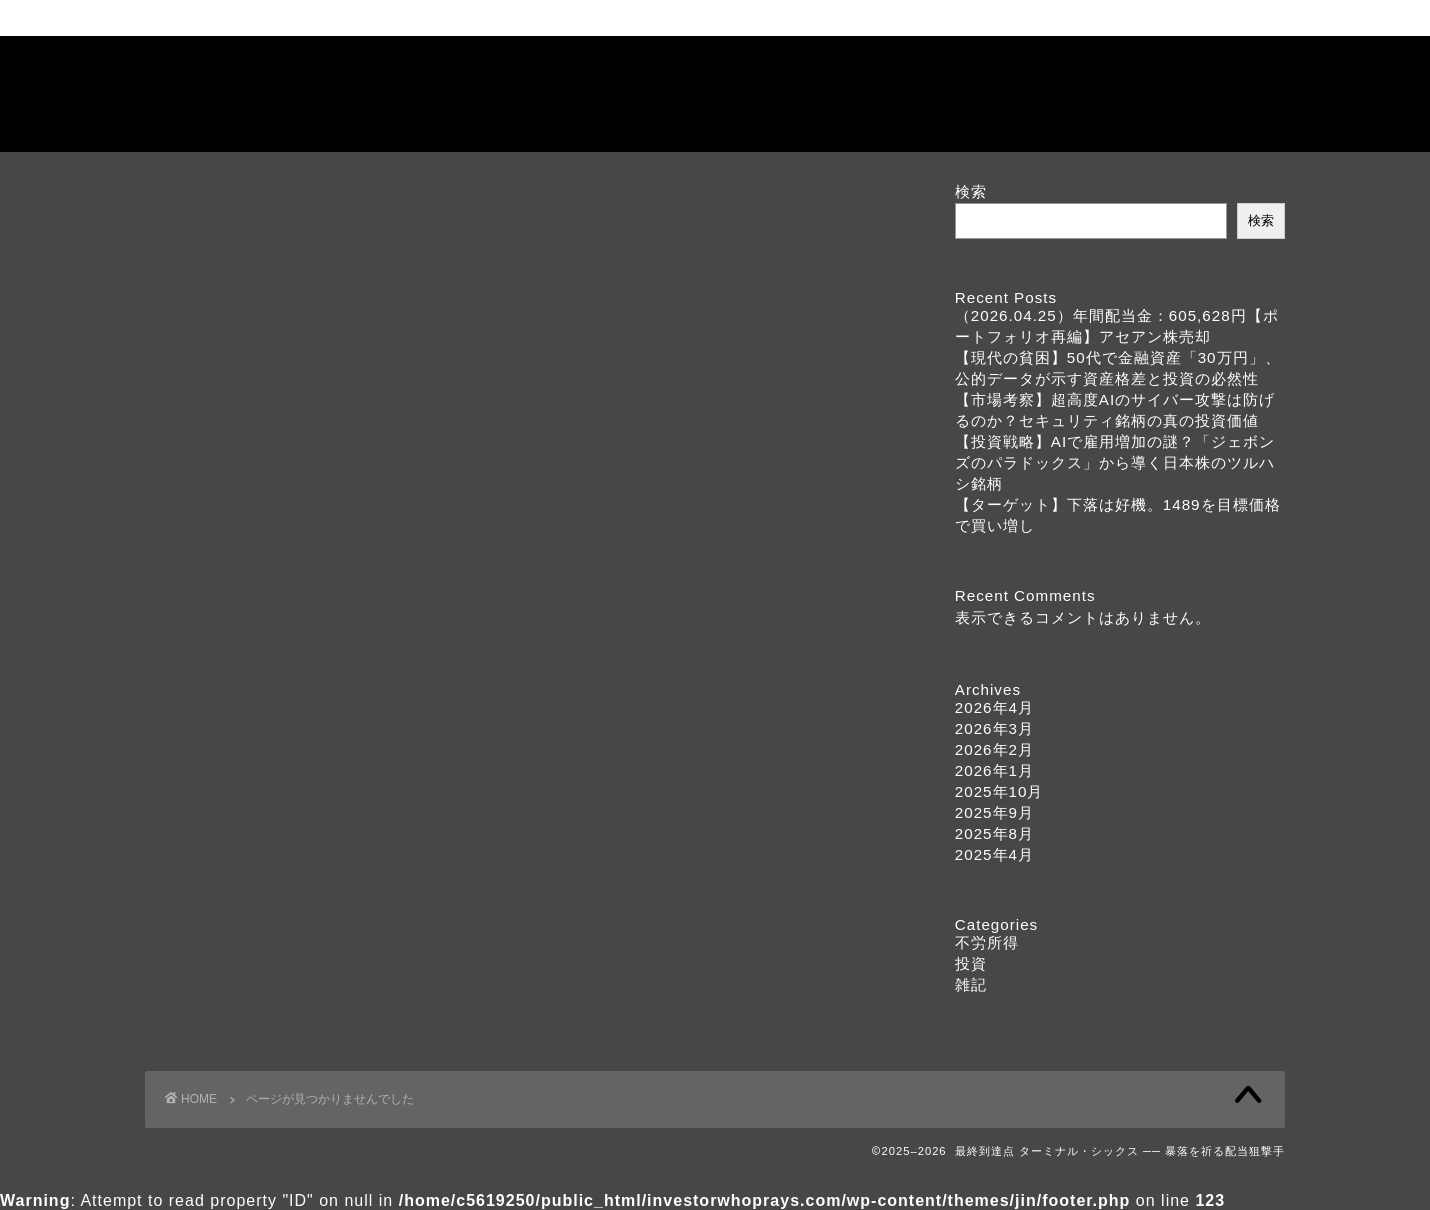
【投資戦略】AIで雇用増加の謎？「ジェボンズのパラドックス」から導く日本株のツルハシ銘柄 (1115, 462)
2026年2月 (994, 749)
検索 (971, 191)
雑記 (212, 763)
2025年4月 (994, 854)
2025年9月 (994, 812)
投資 (212, 736)
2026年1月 (994, 770)
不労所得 (229, 710)
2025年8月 (994, 833)
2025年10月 (999, 791)
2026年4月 (994, 707)
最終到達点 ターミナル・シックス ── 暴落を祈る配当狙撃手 (715, 93)
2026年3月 (994, 728)
